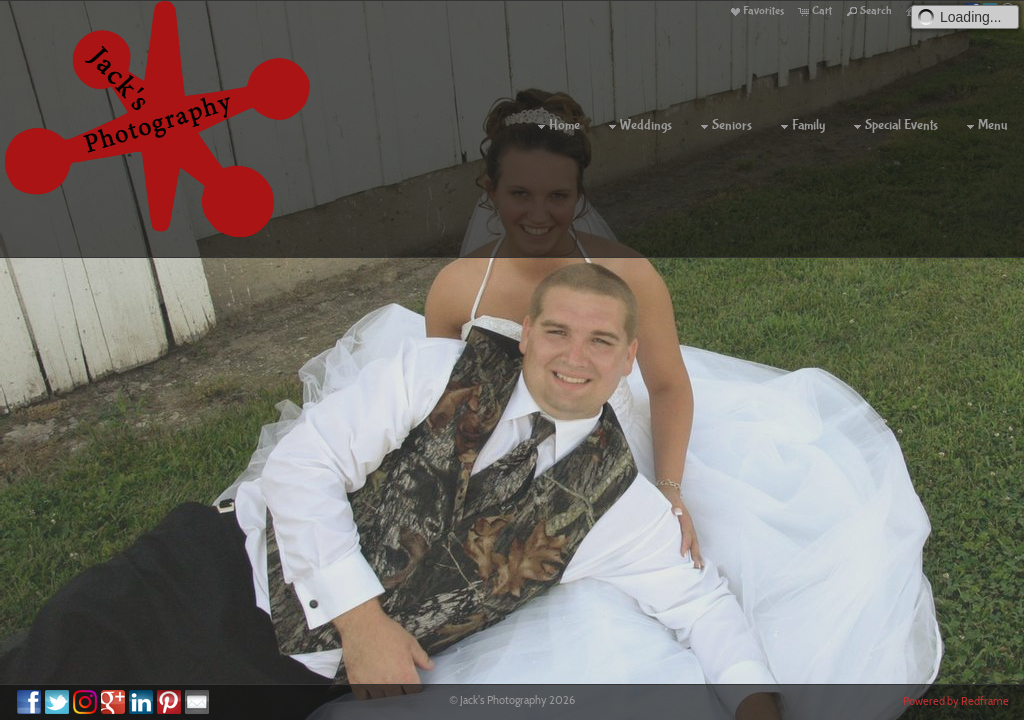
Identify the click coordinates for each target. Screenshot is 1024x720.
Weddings (638, 126)
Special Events (893, 126)
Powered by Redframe (956, 701)
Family (800, 126)
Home (556, 126)
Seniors (724, 126)
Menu (984, 126)
